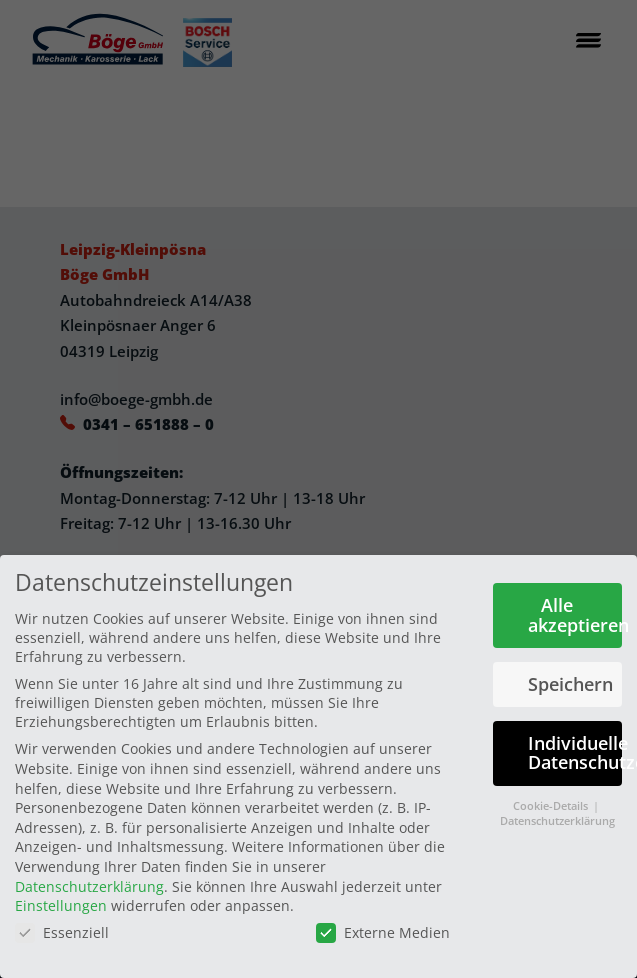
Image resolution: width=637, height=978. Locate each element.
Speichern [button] (570, 684)
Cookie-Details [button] (552, 806)
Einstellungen (61, 905)
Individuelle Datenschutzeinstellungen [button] (575, 753)
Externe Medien (383, 932)
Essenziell (62, 932)
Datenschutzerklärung (89, 885)
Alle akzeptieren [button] (575, 615)
